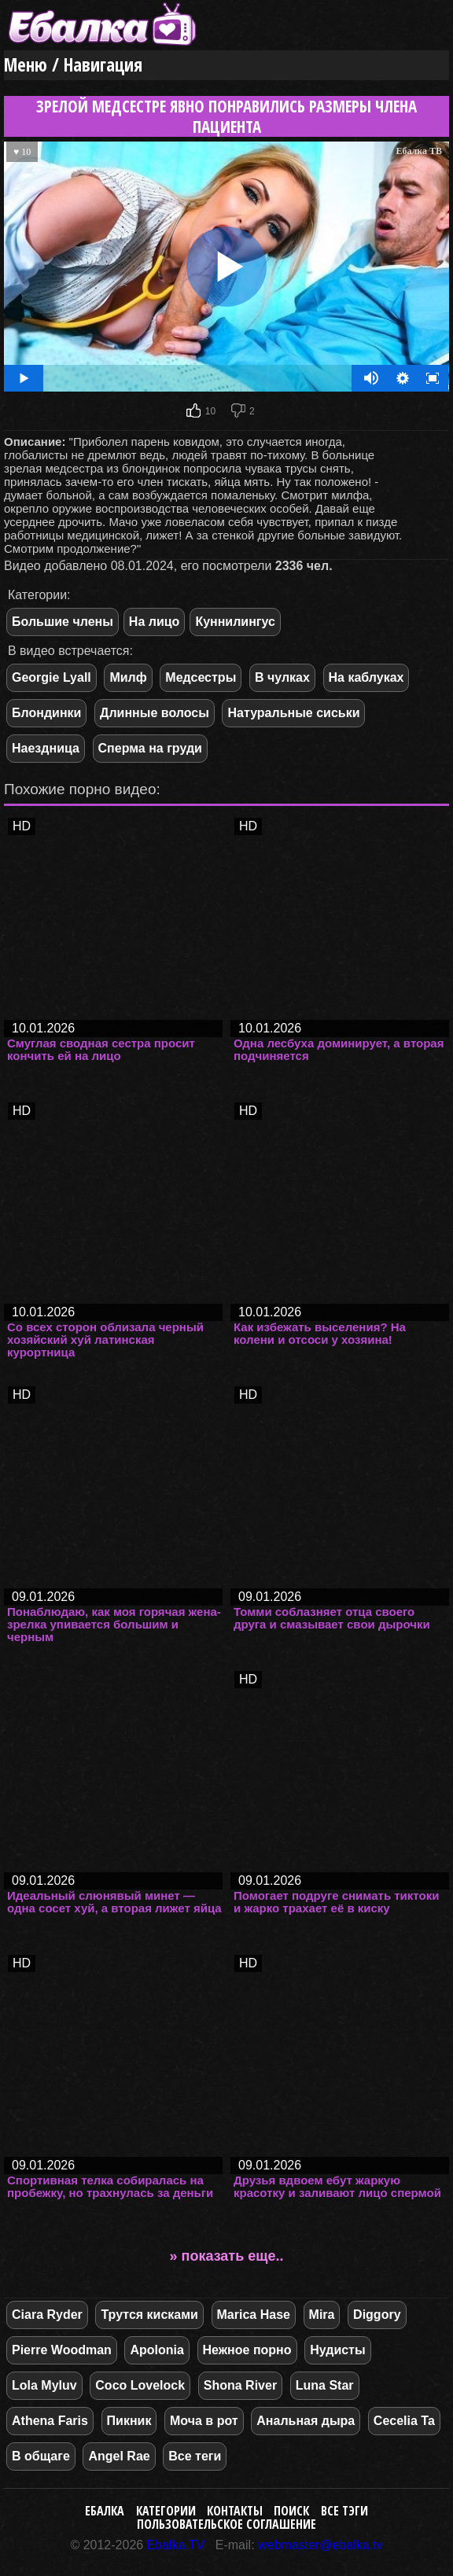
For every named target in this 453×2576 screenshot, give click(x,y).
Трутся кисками (149, 2314)
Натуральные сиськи (293, 712)
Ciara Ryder (47, 2314)
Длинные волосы (154, 712)
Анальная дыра (305, 2420)
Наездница (45, 748)
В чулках (282, 677)
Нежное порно (247, 2350)
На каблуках (366, 677)
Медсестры (200, 677)
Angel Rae (118, 2456)
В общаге (41, 2456)
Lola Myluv (44, 2385)
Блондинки (46, 712)
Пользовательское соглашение (226, 2524)
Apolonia (156, 2350)
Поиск (291, 2510)
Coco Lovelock (140, 2385)
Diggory (376, 2314)
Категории (166, 2510)
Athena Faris (50, 2420)
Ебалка (104, 2510)
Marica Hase (253, 2314)
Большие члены (62, 621)
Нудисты (337, 2350)
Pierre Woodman (62, 2350)
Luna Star (325, 2385)
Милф (127, 677)
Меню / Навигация (73, 65)
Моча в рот (204, 2420)
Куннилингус (235, 621)
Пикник (129, 2420)
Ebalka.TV (176, 2545)
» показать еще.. (227, 2256)
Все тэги (344, 2510)
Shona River (240, 2385)
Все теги (194, 2456)
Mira (322, 2314)
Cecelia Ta (404, 2420)
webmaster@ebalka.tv (320, 2545)
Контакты (235, 2510)
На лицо (154, 621)
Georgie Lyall (51, 677)
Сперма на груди (150, 748)
